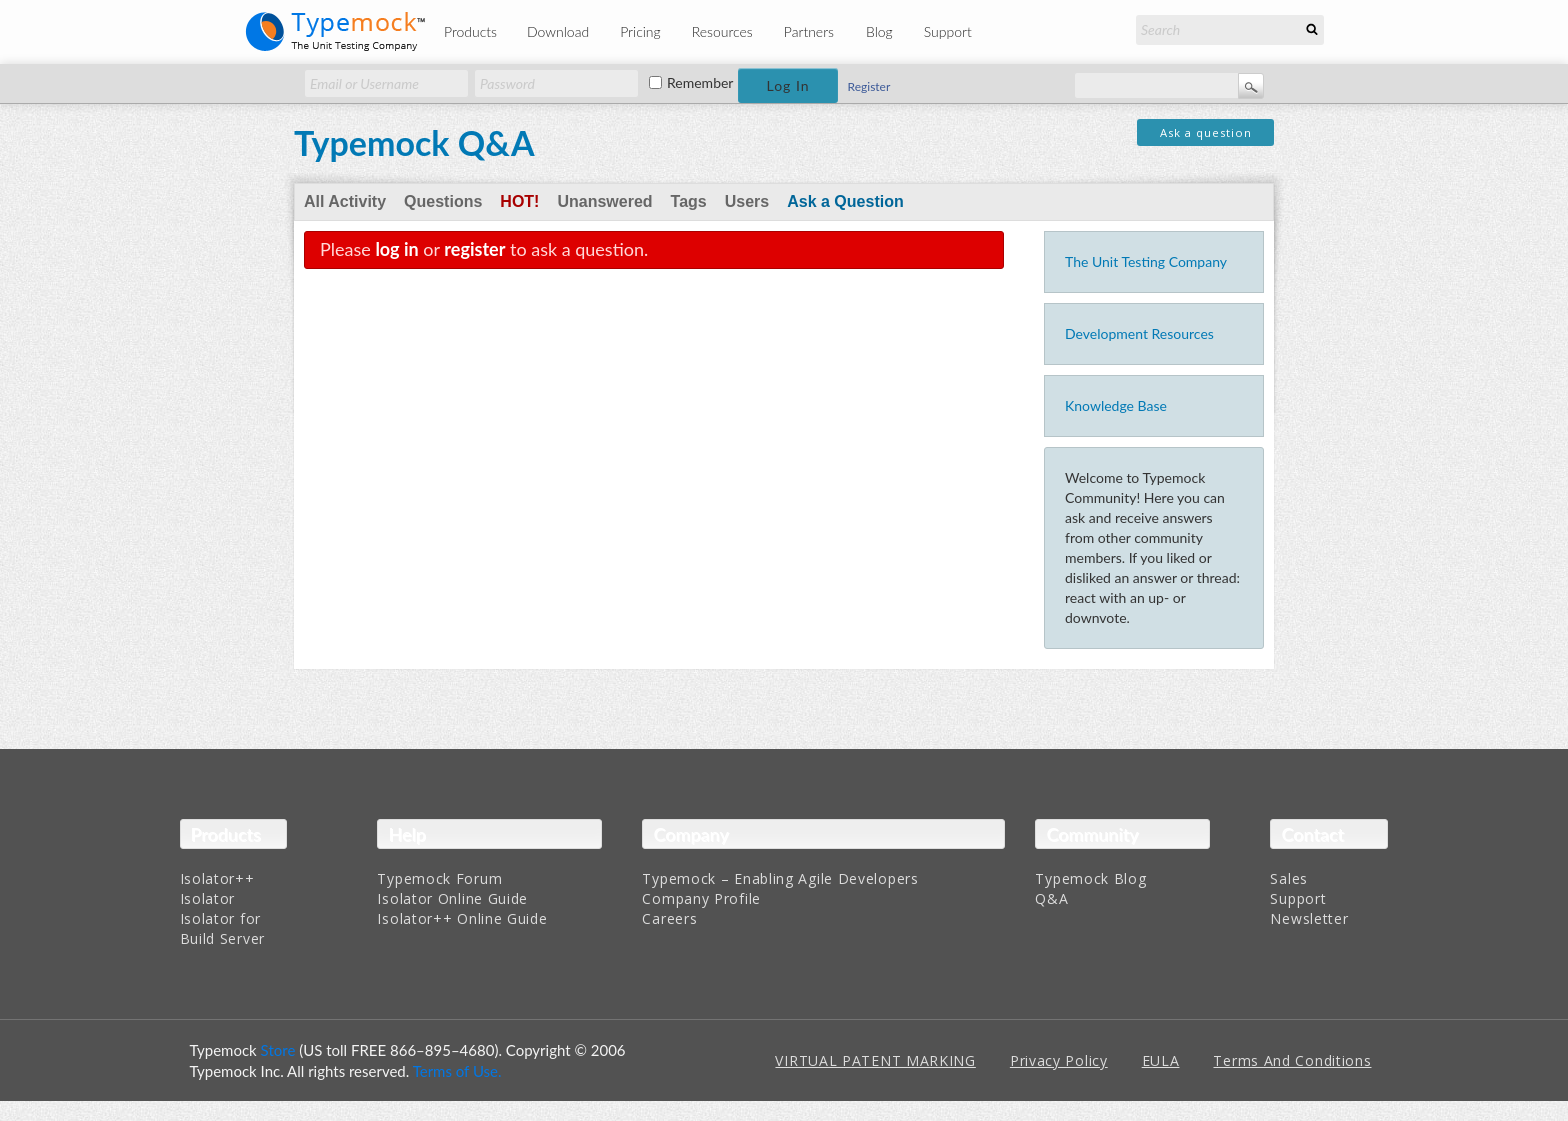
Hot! (519, 201)
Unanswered (604, 201)
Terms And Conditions (1292, 1060)
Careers (669, 918)
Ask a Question (845, 201)
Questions (443, 201)
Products (470, 31)
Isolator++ (217, 878)
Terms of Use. (457, 1071)
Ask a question (1206, 132)
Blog (879, 31)
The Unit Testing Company (1146, 261)
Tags (689, 201)
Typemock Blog (1090, 878)
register (474, 249)
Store (278, 1050)
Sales (1289, 878)
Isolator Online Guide (452, 898)
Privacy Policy (1059, 1060)
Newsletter (1309, 918)
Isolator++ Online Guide (462, 918)
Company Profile (701, 898)
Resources (722, 31)
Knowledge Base (1116, 405)
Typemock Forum (439, 878)
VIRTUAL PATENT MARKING (875, 1060)
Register (869, 86)
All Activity (345, 201)
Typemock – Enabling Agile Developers (780, 878)
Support (948, 31)
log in (396, 249)
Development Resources (1139, 333)
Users (747, 201)
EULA (1161, 1060)
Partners (809, 31)
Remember (700, 83)
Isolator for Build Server (222, 928)
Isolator (208, 898)
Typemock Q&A (414, 142)
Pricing (640, 31)
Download (558, 31)
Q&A (1051, 898)
